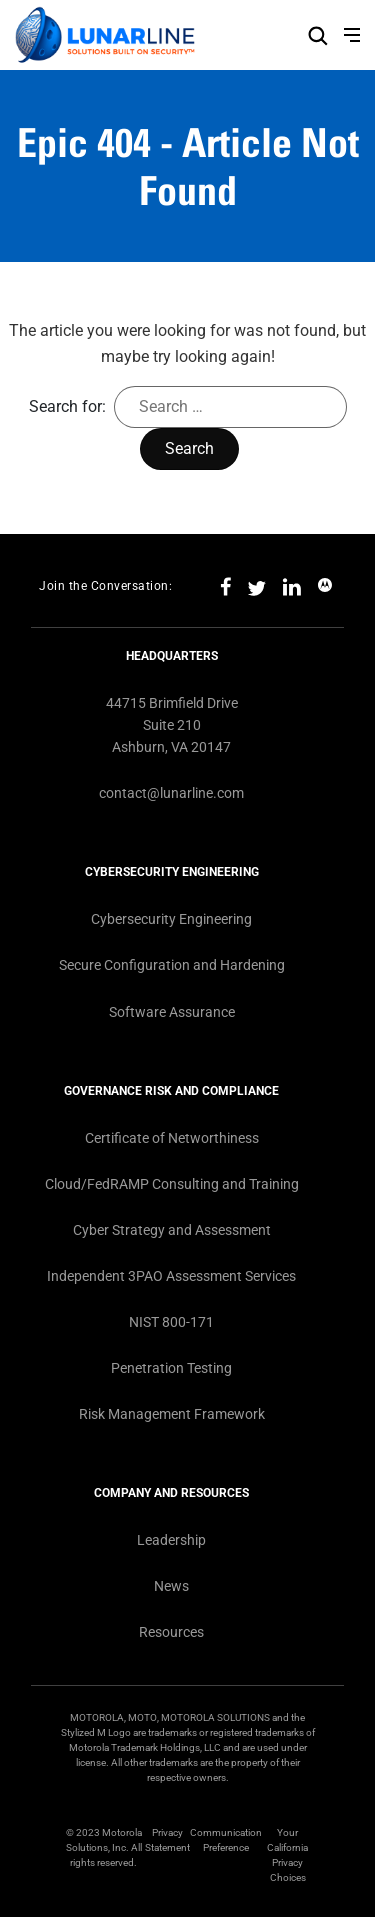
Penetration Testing (171, 1368)
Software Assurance (172, 1012)
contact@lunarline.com (171, 793)
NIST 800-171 (171, 1322)
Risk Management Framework (172, 1414)
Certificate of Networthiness (172, 1138)
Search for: (67, 406)
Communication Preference (226, 1840)
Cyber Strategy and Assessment (172, 1230)
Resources (171, 1632)
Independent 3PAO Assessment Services (171, 1276)
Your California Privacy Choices (287, 1855)
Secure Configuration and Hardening (172, 965)
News (171, 1586)
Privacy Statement (167, 1840)
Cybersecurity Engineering (171, 919)
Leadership (171, 1540)
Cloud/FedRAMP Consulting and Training (172, 1184)
